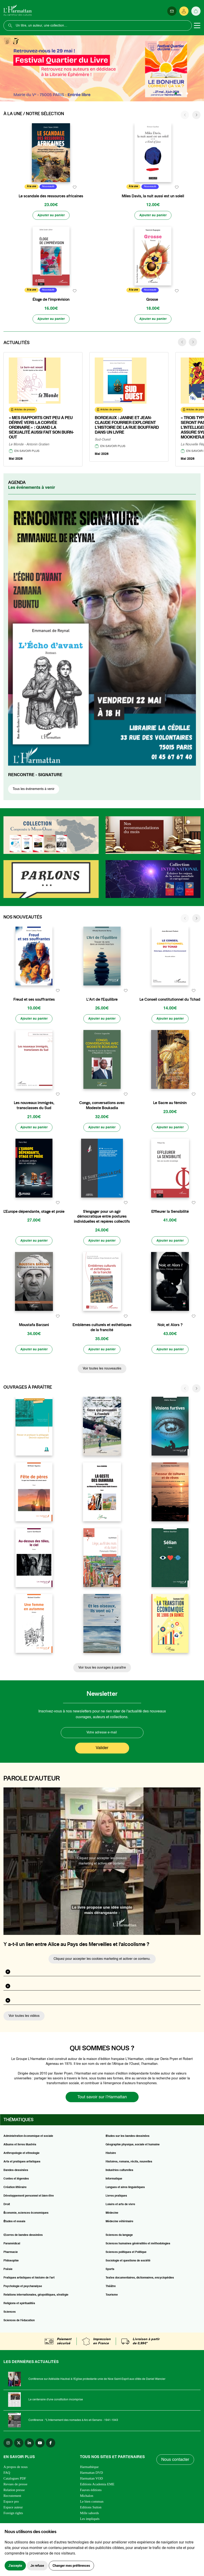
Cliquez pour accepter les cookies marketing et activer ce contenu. (102, 1861)
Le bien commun (92, 2501)
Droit (6, 2204)
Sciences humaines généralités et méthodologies (138, 2243)
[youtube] (40, 2442)
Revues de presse (15, 2484)
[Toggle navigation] (197, 25)
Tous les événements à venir (34, 789)
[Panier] (196, 11)
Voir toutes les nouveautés (102, 1368)
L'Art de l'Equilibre (102, 999)
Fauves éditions (91, 2490)
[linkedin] (29, 2442)
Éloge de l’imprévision (51, 299)
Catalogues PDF (14, 2478)
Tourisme (112, 2295)
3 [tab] (187, 93)
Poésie (7, 2269)
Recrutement (12, 2496)
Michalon (86, 2496)
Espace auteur (13, 2507)
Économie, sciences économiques (26, 2213)
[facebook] (50, 2442)
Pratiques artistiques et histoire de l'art (29, 2277)
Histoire (111, 2153)
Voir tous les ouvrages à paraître (102, 1667)
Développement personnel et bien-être (28, 2196)
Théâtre (111, 2286)
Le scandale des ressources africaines (51, 196)
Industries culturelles (119, 2170)
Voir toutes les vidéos (24, 2016)
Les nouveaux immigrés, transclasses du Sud (34, 1105)
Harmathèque (89, 2467)
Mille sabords (89, 2513)
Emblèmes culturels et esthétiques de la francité (102, 1327)
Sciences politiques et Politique (126, 2252)
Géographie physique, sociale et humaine (133, 2144)
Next (193, 342)
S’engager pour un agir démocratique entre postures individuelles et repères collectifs (102, 1216)
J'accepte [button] (15, 2565)
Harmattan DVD (91, 2472)
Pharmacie (10, 2252)
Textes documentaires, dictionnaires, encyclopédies (140, 2277)
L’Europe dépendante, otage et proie (33, 1211)
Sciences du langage (119, 2235)
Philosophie (11, 2260)
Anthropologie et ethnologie (21, 2153)
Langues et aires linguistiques (125, 2187)
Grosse (152, 299)
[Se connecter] (184, 11)
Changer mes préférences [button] (71, 2565)
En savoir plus (24, 451)
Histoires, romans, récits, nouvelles (129, 2161)
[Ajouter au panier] (51, 215)
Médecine (112, 2213)
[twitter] (18, 2442)
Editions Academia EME (97, 2484)
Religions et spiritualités (19, 2303)
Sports (110, 2269)
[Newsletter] (172, 11)
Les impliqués (90, 2519)
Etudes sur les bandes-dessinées (127, 2136)
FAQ (6, 2472)
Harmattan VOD (91, 2478)
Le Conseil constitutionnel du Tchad (170, 999)
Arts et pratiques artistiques (21, 2161)
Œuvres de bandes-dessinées (23, 2235)
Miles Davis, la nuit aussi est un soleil (153, 196)
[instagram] (8, 2442)
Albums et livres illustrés (19, 2144)
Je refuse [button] (37, 2565)
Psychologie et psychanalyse (22, 2286)
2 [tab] (181, 93)
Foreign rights (13, 2513)
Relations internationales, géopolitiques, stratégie (35, 2295)
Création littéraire (15, 2187)
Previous (182, 342)
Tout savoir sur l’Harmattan (102, 2097)
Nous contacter (175, 2460)
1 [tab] (176, 93)
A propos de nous (15, 2467)
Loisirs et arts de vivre (120, 2204)
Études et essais (14, 2221)
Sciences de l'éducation (19, 2320)
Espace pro (11, 2501)
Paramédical (11, 2243)
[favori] (75, 187)
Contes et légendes (16, 2178)
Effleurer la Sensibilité (170, 1211)
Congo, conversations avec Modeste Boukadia (102, 1105)
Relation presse (14, 2490)
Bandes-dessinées (15, 2170)
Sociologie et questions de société (128, 2260)
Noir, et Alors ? (170, 1324)
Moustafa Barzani (34, 1324)
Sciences (9, 2312)
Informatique (114, 2178)
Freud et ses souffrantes (34, 999)
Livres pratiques (116, 2196)
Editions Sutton (90, 2507)
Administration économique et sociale (28, 2136)
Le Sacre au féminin (170, 1102)
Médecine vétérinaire (119, 2221)
